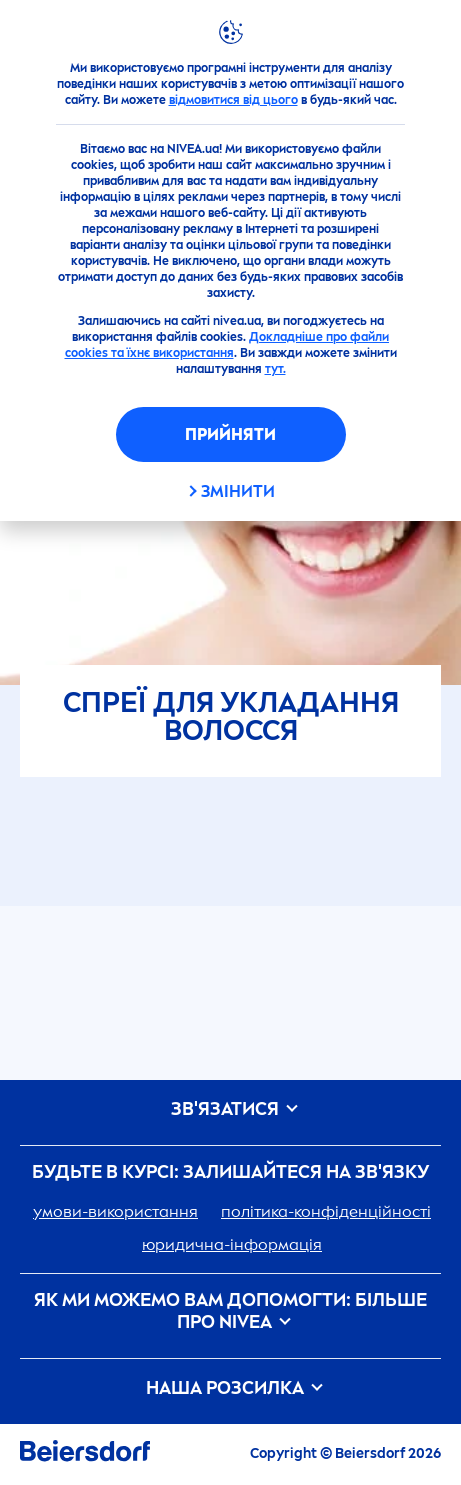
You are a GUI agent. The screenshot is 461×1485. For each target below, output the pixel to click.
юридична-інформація (232, 1244)
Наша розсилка (231, 1388)
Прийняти (230, 434)
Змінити (238, 491)
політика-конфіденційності (326, 1211)
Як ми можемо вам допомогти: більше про (230, 1311)
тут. (275, 369)
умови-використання (115, 1211)
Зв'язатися (231, 1109)
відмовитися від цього (233, 100)
